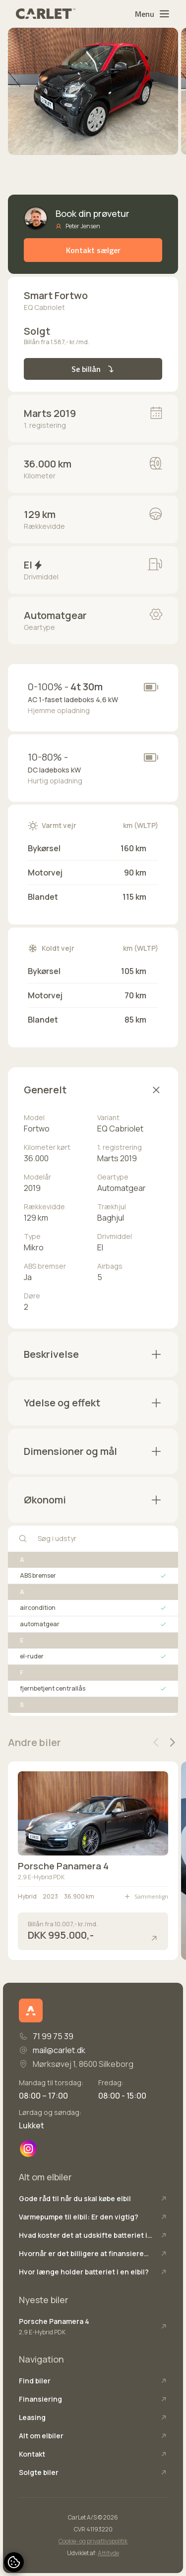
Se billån (93, 369)
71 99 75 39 (53, 2036)
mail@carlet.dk (59, 2050)
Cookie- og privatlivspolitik (93, 2541)
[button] (172, 1748)
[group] (93, 91)
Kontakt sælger (93, 250)
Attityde (108, 2553)
